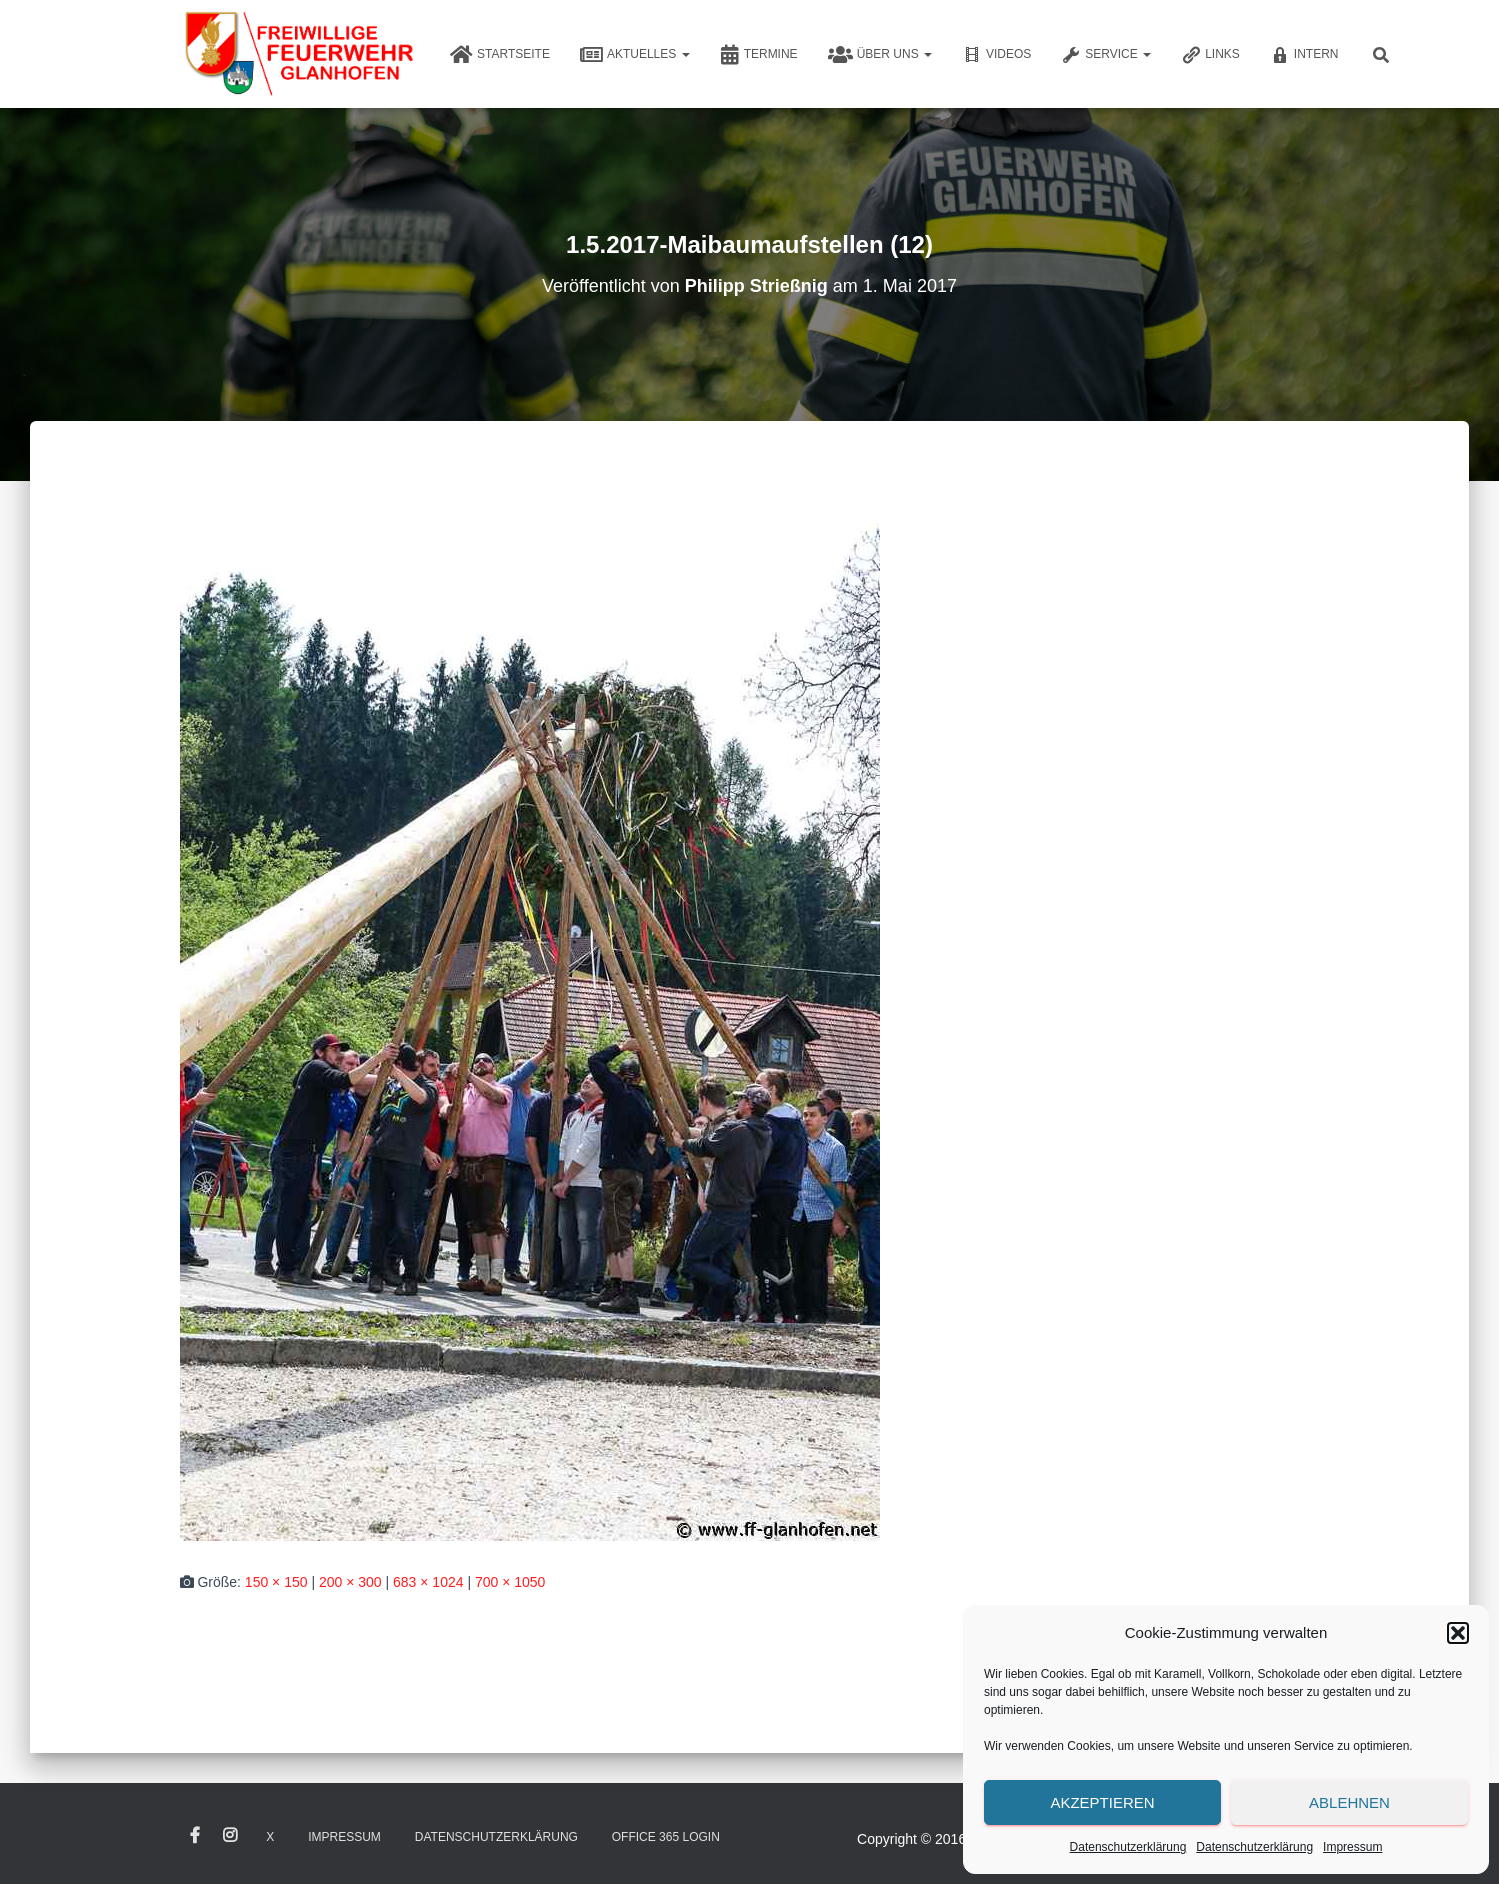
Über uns (880, 55)
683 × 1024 (428, 1582)
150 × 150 (276, 1582)
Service (1106, 55)
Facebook (195, 1836)
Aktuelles (635, 55)
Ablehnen (1349, 1802)
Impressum (1352, 1847)
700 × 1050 (510, 1582)
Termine (759, 55)
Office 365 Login (666, 1837)
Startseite (500, 55)
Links (1210, 55)
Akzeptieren (1102, 1802)
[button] (1458, 1633)
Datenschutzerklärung (1128, 1847)
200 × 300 (350, 1582)
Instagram (230, 1836)
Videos (996, 55)
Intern (1304, 55)
